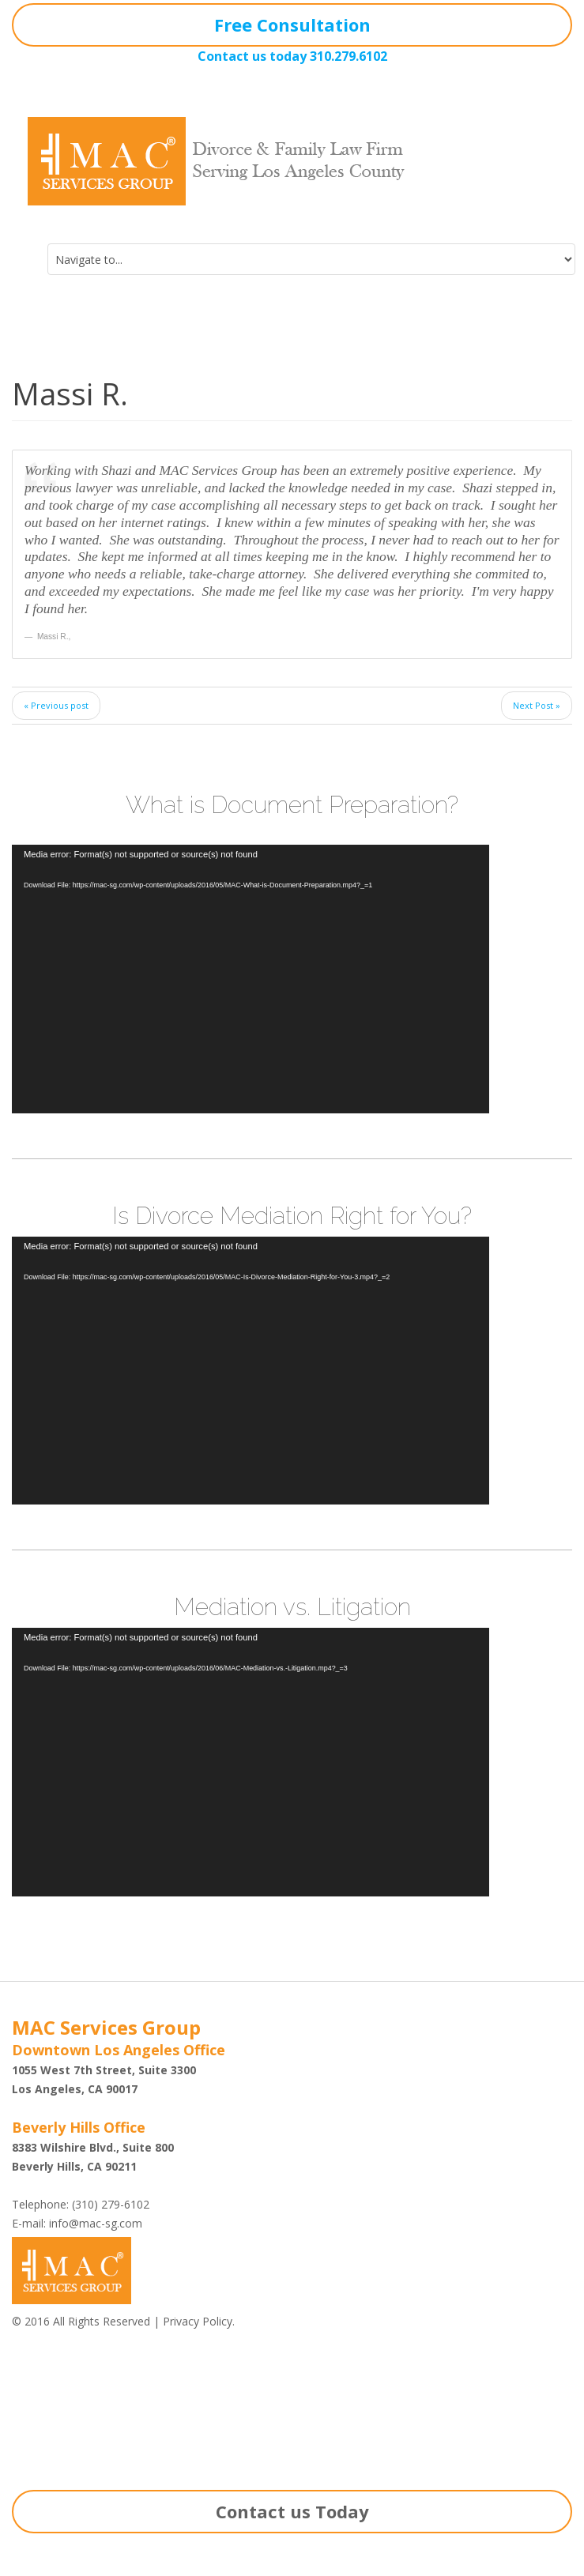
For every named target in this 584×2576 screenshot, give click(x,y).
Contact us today (252, 56)
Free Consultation (292, 24)
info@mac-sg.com (95, 2223)
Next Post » (536, 705)
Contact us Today (292, 2511)
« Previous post (56, 705)
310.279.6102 (348, 56)
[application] (250, 979)
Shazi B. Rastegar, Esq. (83, 2406)
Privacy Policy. (199, 2321)
